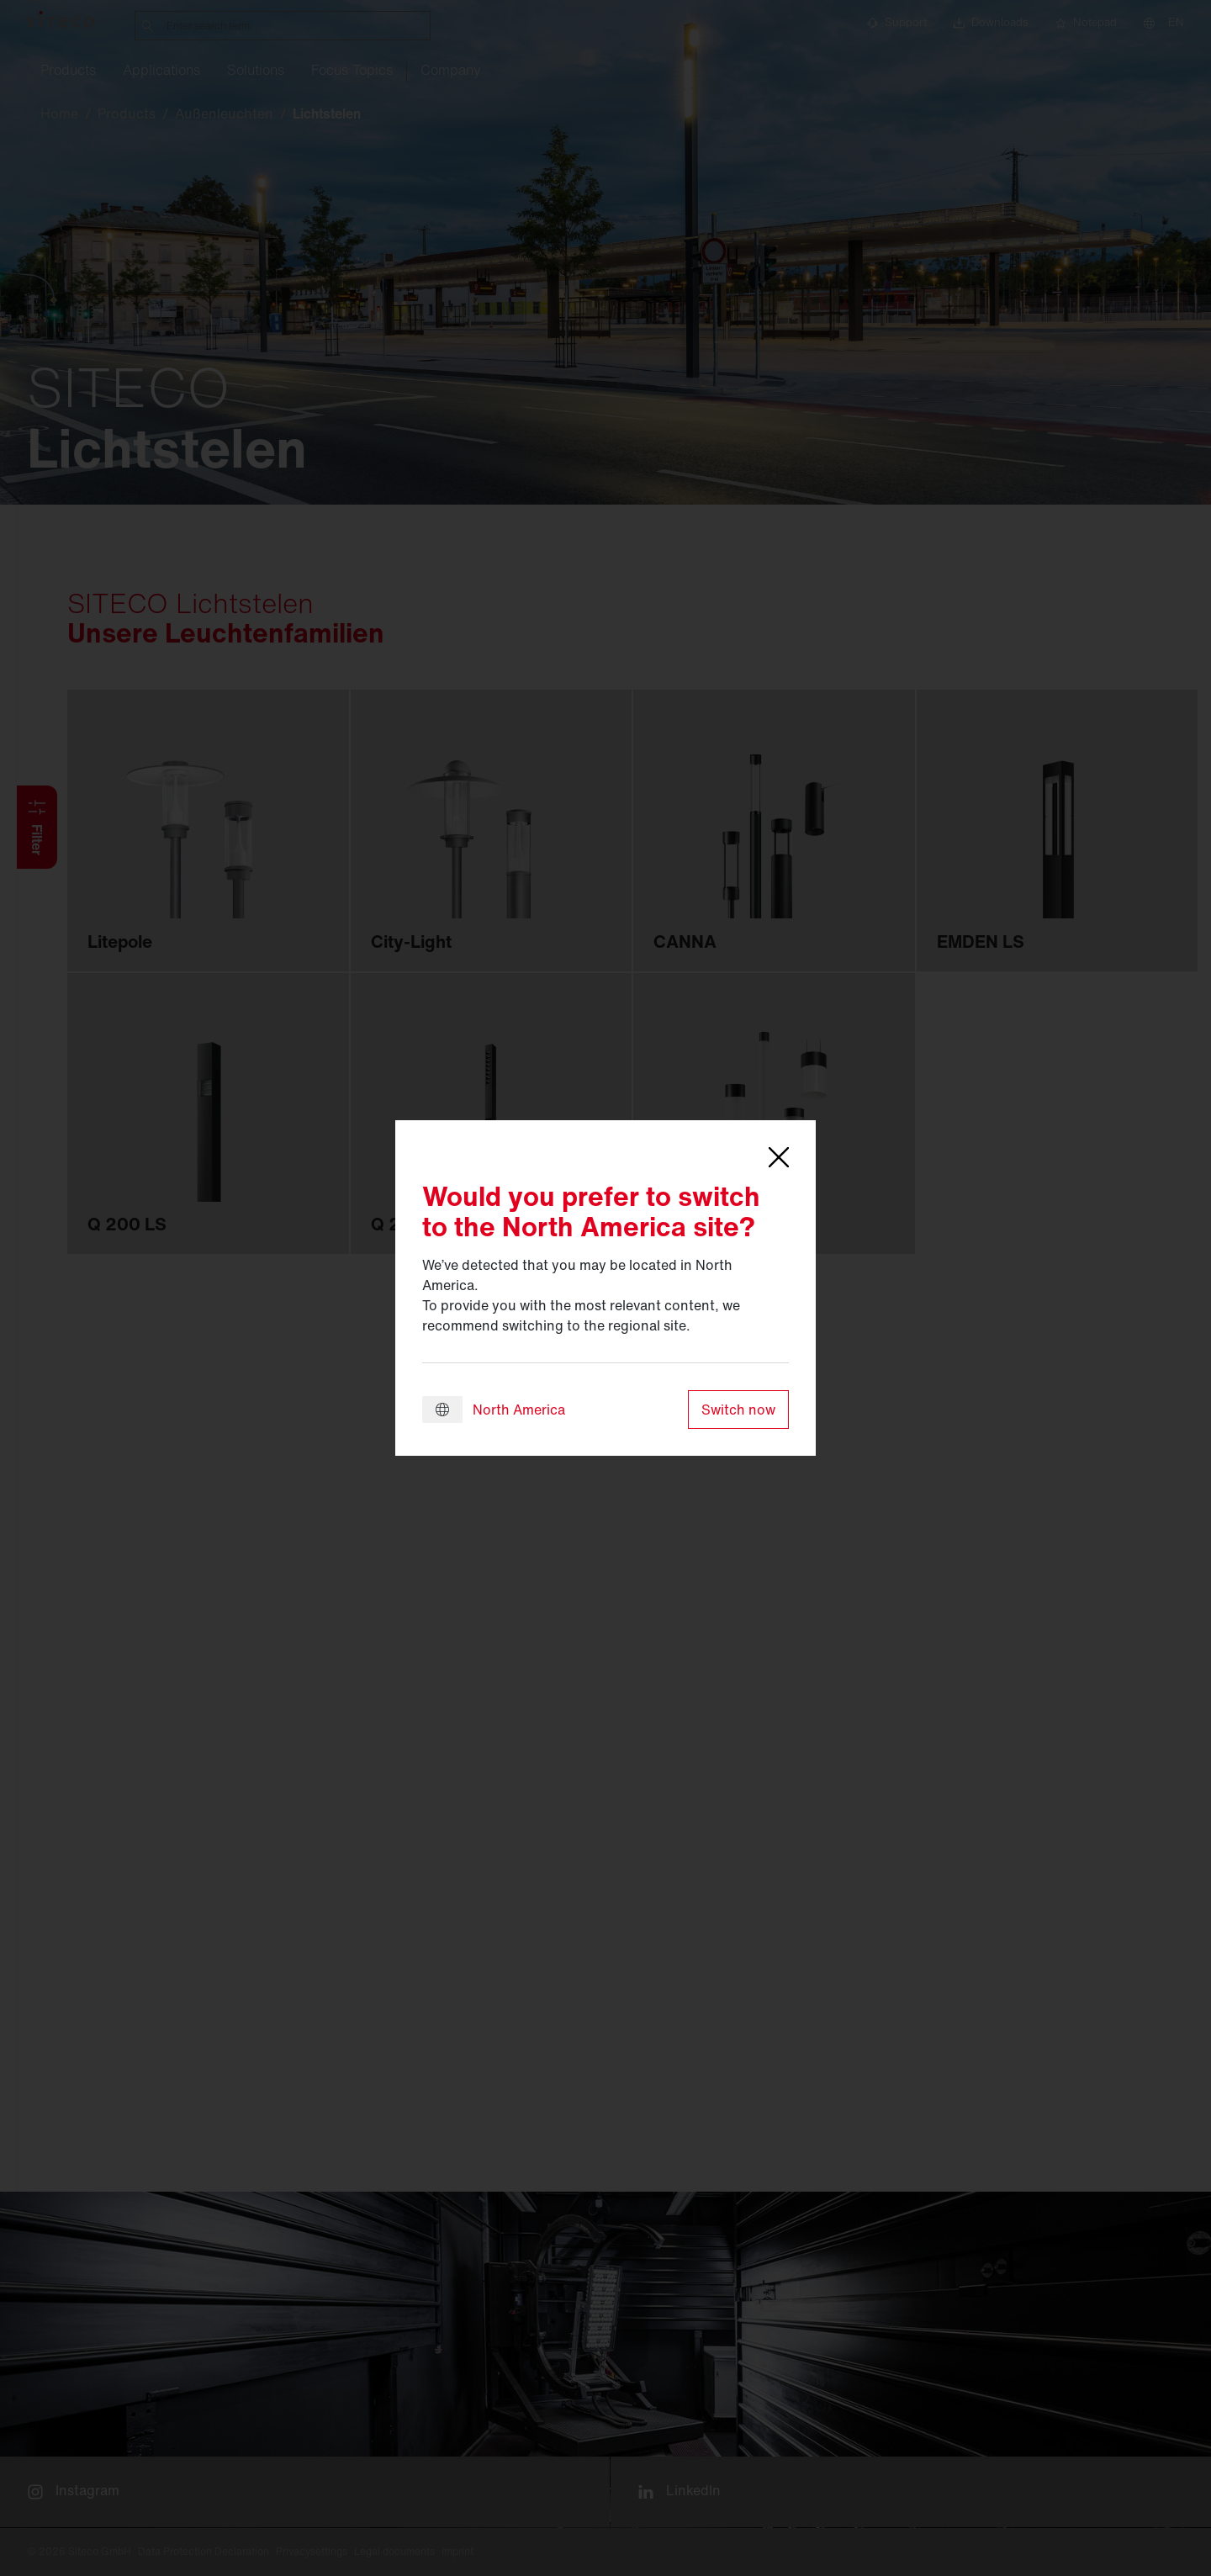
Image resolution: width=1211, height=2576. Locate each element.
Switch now (738, 1409)
